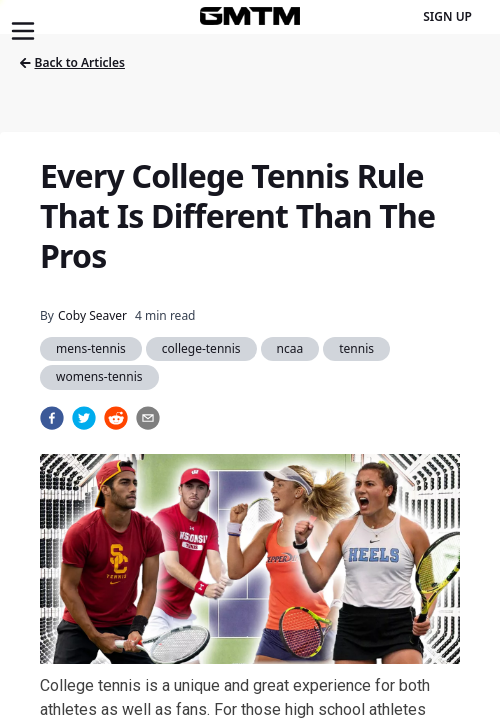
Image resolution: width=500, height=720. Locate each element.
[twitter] (84, 418)
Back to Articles (72, 62)
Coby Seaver (92, 315)
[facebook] (52, 418)
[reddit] (116, 418)
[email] (148, 418)
